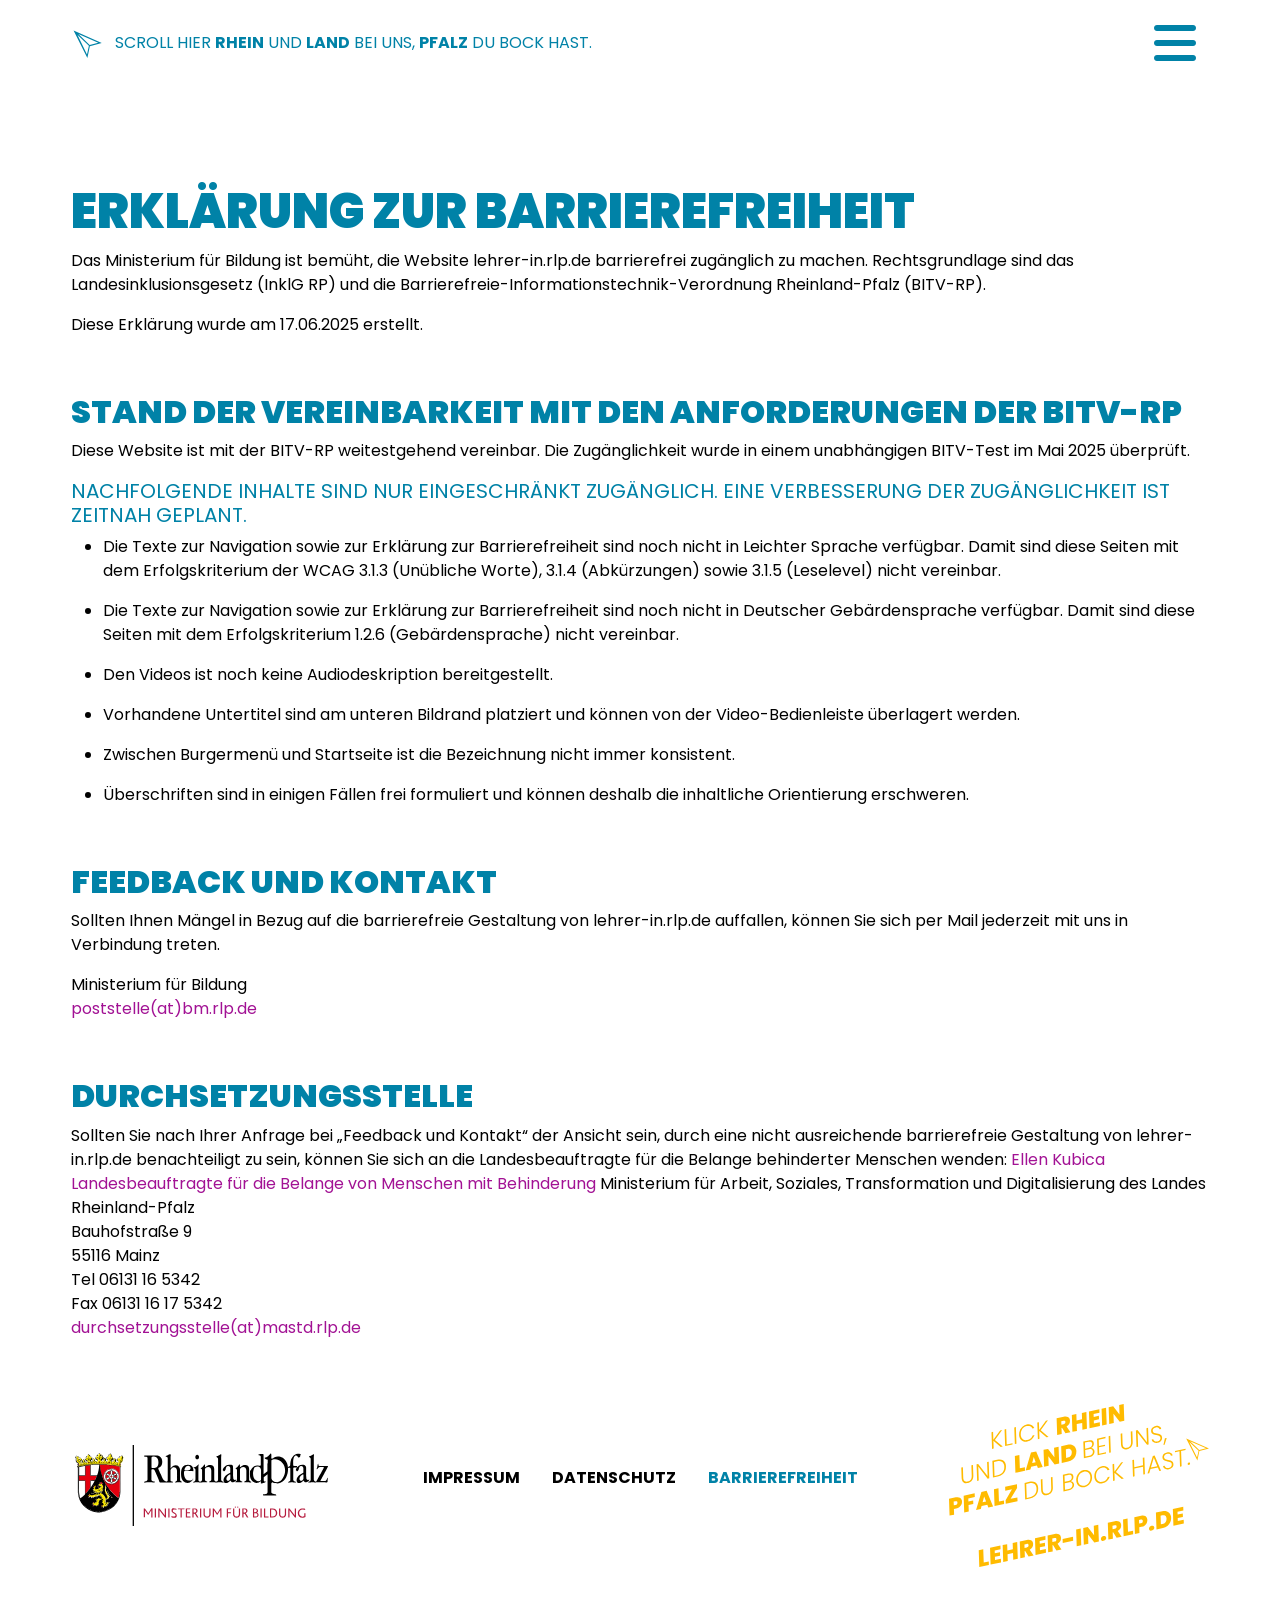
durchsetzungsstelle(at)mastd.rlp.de (216, 1327)
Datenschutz (614, 1477)
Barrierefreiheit (783, 1477)
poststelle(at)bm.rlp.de (164, 1008)
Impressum (471, 1477)
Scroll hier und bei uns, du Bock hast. (331, 42)
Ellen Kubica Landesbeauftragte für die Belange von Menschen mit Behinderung (588, 1171)
